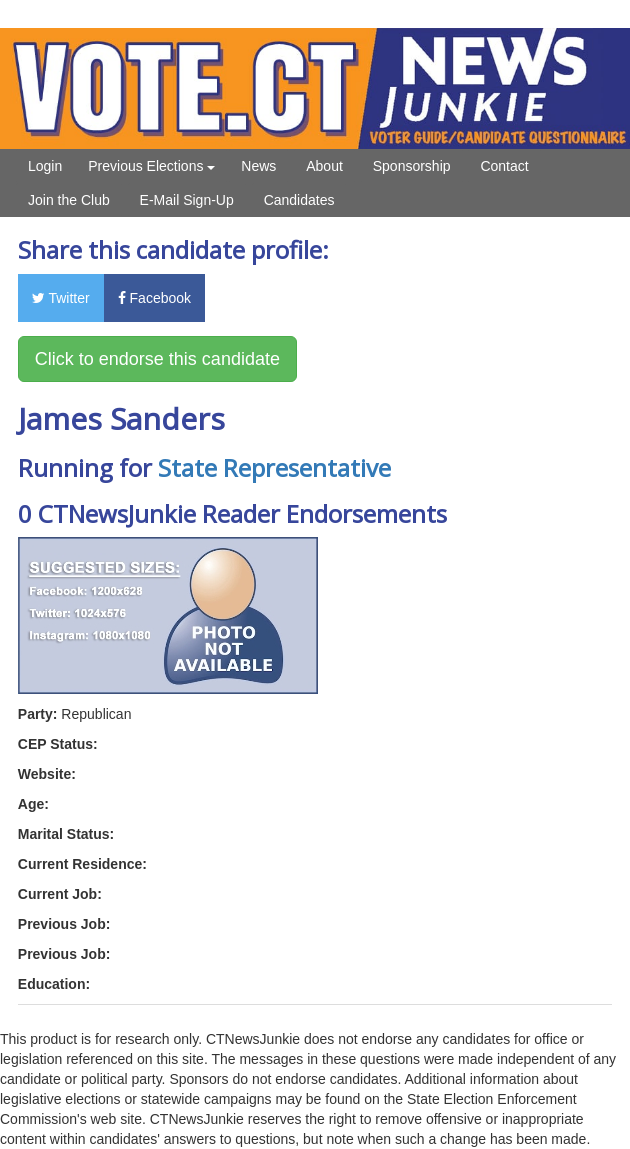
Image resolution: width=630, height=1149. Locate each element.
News (258, 166)
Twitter (61, 298)
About (324, 166)
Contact (504, 166)
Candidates (299, 200)
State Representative (274, 467)
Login (45, 166)
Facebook (154, 298)
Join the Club (69, 200)
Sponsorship (412, 166)
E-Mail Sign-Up (187, 200)
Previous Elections (151, 166)
